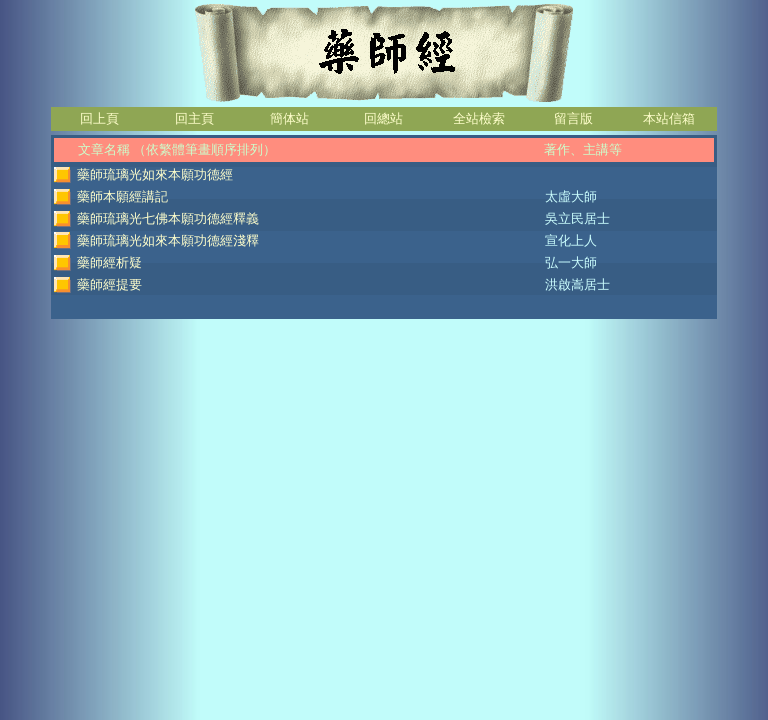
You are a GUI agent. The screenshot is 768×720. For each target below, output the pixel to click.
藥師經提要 (109, 284)
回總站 (383, 118)
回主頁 (194, 118)
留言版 (573, 118)
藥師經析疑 (109, 262)
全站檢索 (479, 118)
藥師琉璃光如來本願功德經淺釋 (168, 240)
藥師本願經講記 (122, 196)
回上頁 (99, 118)
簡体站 (289, 118)
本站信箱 (669, 118)
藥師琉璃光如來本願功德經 (155, 174)
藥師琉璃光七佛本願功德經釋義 (168, 218)
